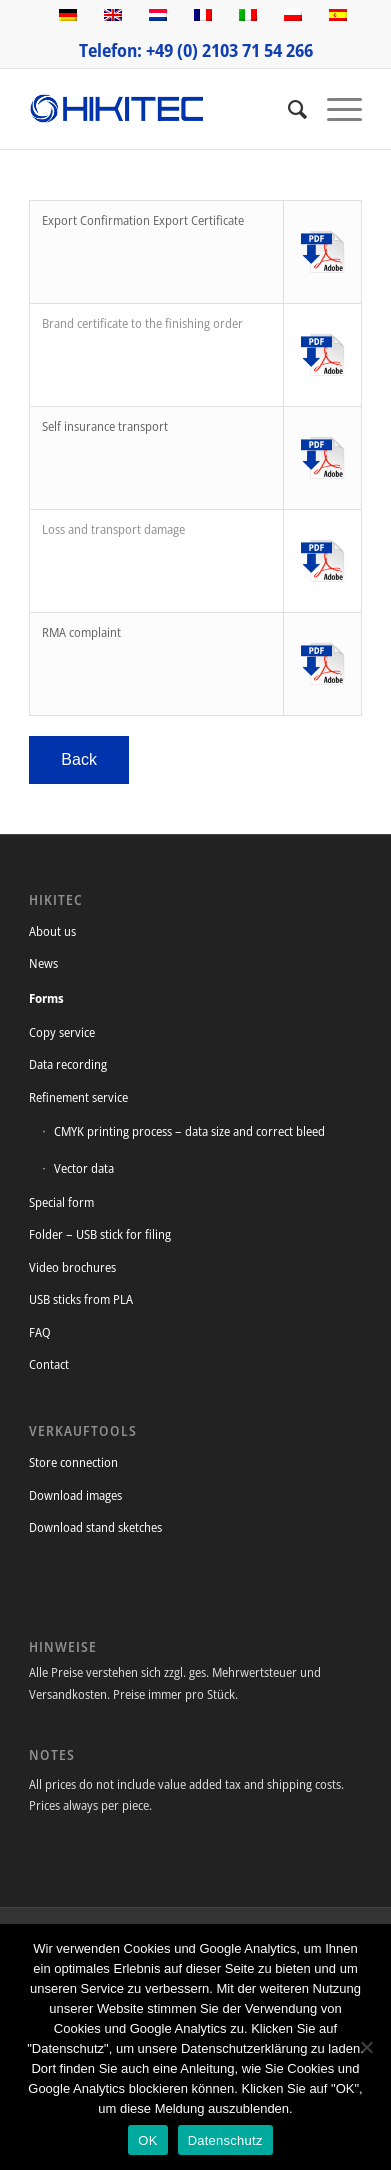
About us (52, 931)
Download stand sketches (95, 1527)
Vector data (84, 1168)
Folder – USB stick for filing (100, 1234)
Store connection (73, 1462)
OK (147, 2140)
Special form (61, 1202)
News (43, 963)
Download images (75, 1495)
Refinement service (78, 1097)
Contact (49, 1364)
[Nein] (366, 2047)
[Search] (287, 109)
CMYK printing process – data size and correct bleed (189, 1131)
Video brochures (72, 1267)
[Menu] (334, 109)
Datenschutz (225, 2140)
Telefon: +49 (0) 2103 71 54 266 (196, 50)
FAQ (40, 1332)
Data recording (68, 1064)
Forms (46, 998)
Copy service (62, 1032)
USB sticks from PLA (81, 1299)
